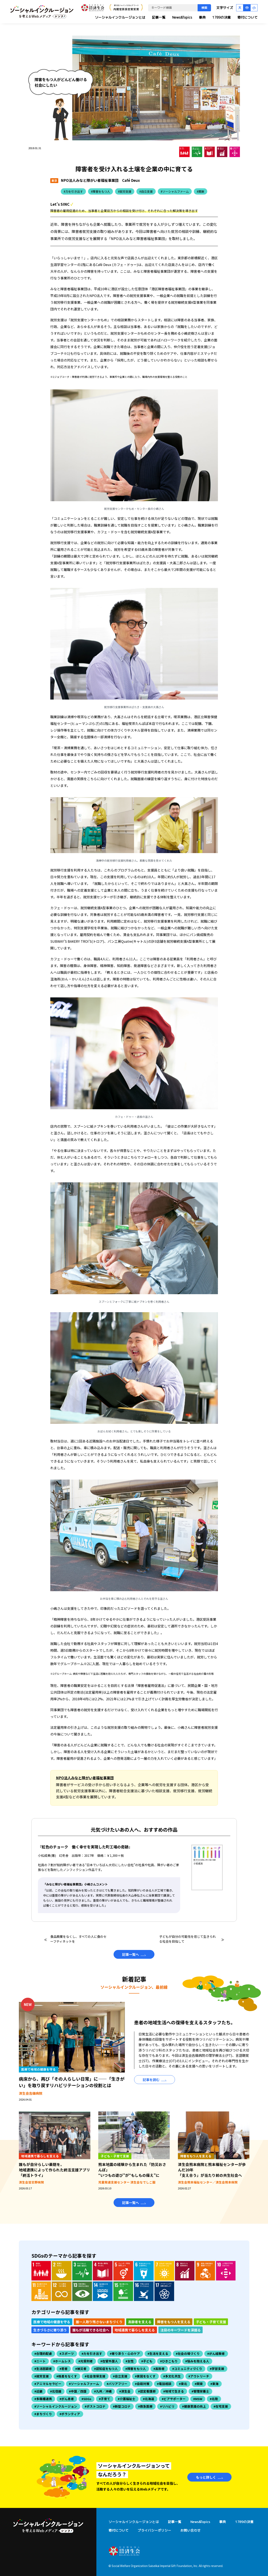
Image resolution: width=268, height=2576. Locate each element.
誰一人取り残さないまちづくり (99, 2321)
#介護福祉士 (126, 2399)
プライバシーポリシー (154, 2530)
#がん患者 (67, 2399)
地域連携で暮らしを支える (135, 2329)
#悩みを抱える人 (197, 2361)
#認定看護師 (147, 2391)
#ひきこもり (169, 2361)
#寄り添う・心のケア (125, 2353)
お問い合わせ (190, 2530)
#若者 (64, 2368)
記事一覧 (158, 17)
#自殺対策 (142, 2383)
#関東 (200, 191)
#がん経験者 (216, 2353)
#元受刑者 (85, 2361)
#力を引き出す (73, 191)
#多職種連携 (43, 2399)
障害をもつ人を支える (173, 2321)
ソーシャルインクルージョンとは (120, 17)
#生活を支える (158, 2353)
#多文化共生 (172, 2376)
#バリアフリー (117, 2383)
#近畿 (38, 2391)
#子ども (147, 2361)
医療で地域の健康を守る (51, 2321)
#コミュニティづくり (187, 2368)
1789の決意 (221, 17)
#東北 (183, 2383)
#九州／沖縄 (103, 2391)
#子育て (104, 2399)
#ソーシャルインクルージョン (55, 2406)
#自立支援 (146, 191)
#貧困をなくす (145, 2376)
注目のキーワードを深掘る (181, 2329)
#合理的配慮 (43, 2353)
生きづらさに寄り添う (50, 2329)
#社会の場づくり (188, 2353)
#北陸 (214, 2399)
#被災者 (81, 2368)
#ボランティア (70, 2414)
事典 (202, 17)
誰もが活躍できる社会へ (90, 2329)
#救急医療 (145, 2406)
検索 (204, 8)
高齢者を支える (139, 2321)
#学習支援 (217, 2368)
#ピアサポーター (174, 2399)
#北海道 (148, 2399)
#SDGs (86, 2399)
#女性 (130, 2361)
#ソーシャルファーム (175, 191)
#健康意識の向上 (194, 2406)
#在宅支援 (221, 2406)
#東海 (214, 2383)
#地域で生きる (173, 2391)
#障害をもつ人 (100, 191)
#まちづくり (43, 2414)
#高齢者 (159, 2368)
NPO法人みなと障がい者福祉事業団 (85, 1777)
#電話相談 (164, 2383)
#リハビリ (167, 2406)
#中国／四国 (78, 2391)
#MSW (197, 2399)
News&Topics (182, 17)
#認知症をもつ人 (106, 2368)
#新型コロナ (122, 2406)
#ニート (40, 2361)
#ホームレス (62, 2361)
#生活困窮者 (43, 2368)
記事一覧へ (130, 1954)
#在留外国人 (109, 2361)
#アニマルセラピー (47, 2383)
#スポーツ (67, 2353)
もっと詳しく (206, 2477)
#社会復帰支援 (95, 2376)
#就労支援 (124, 191)
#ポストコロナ (95, 2406)
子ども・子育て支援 (211, 2321)
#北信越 (55, 2391)
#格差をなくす (66, 2376)
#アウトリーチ (198, 2376)
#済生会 (125, 2391)
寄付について (247, 17)
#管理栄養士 (200, 2391)
